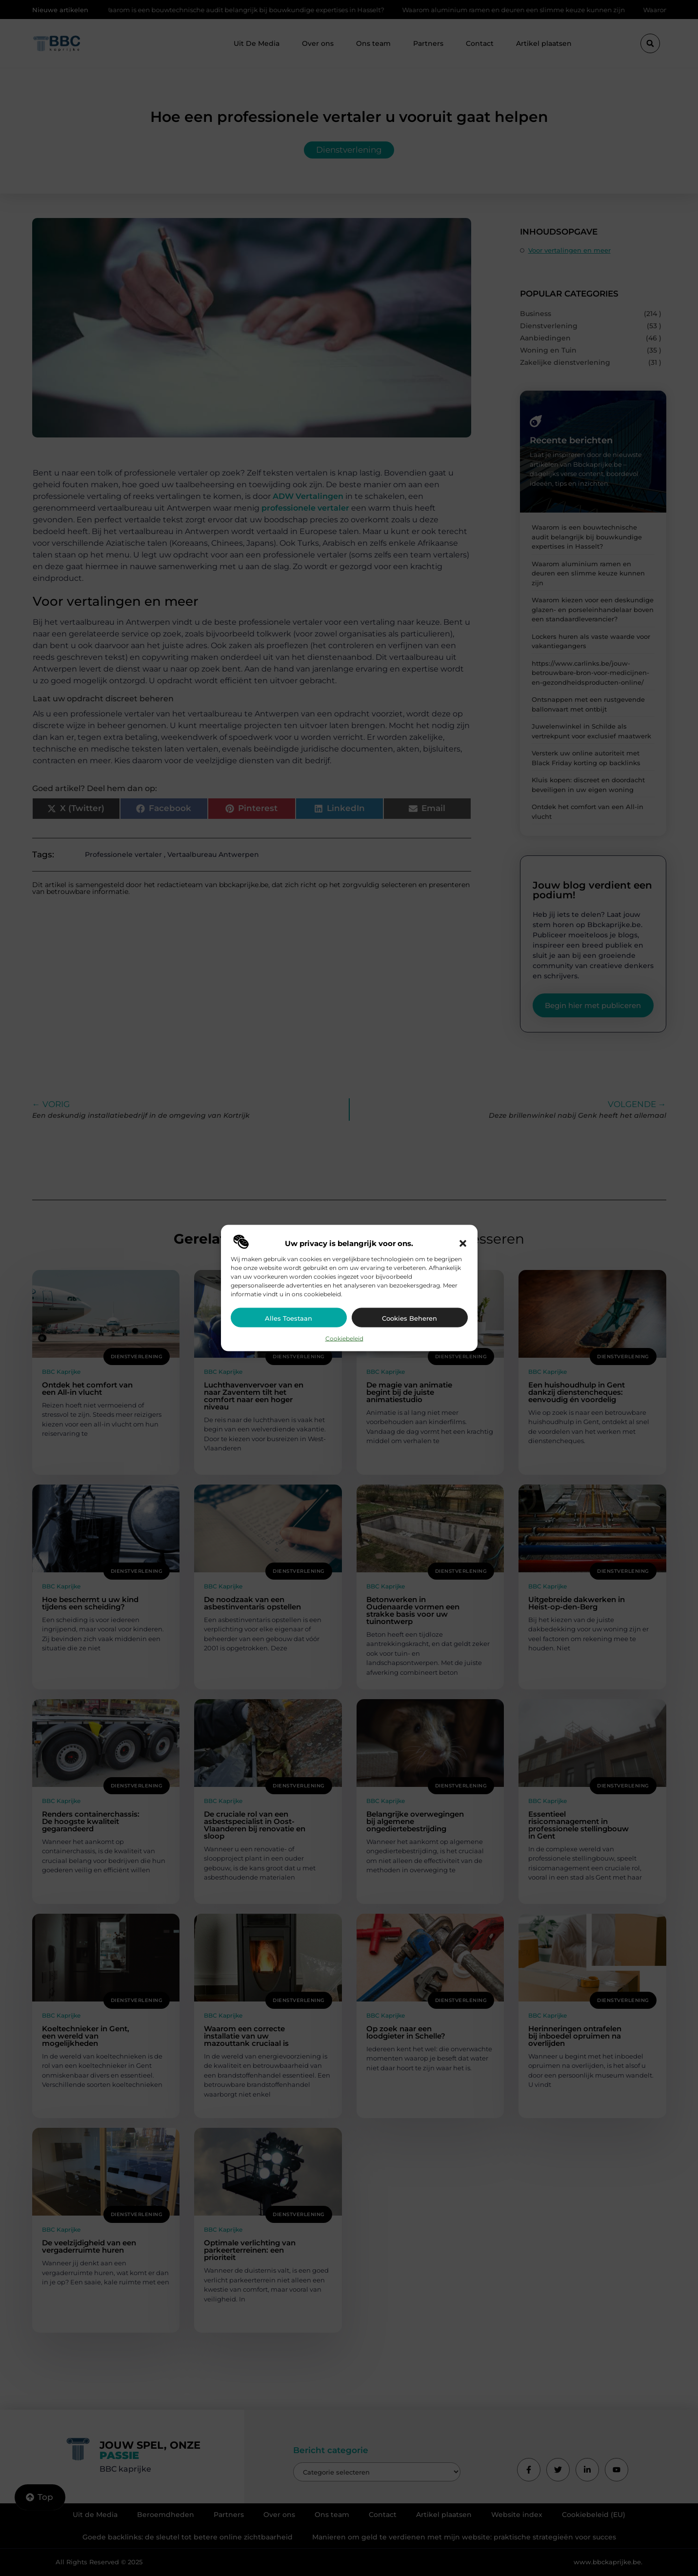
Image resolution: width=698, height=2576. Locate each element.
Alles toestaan (288, 1318)
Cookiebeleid (344, 1338)
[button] (463, 1243)
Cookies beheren (409, 1318)
